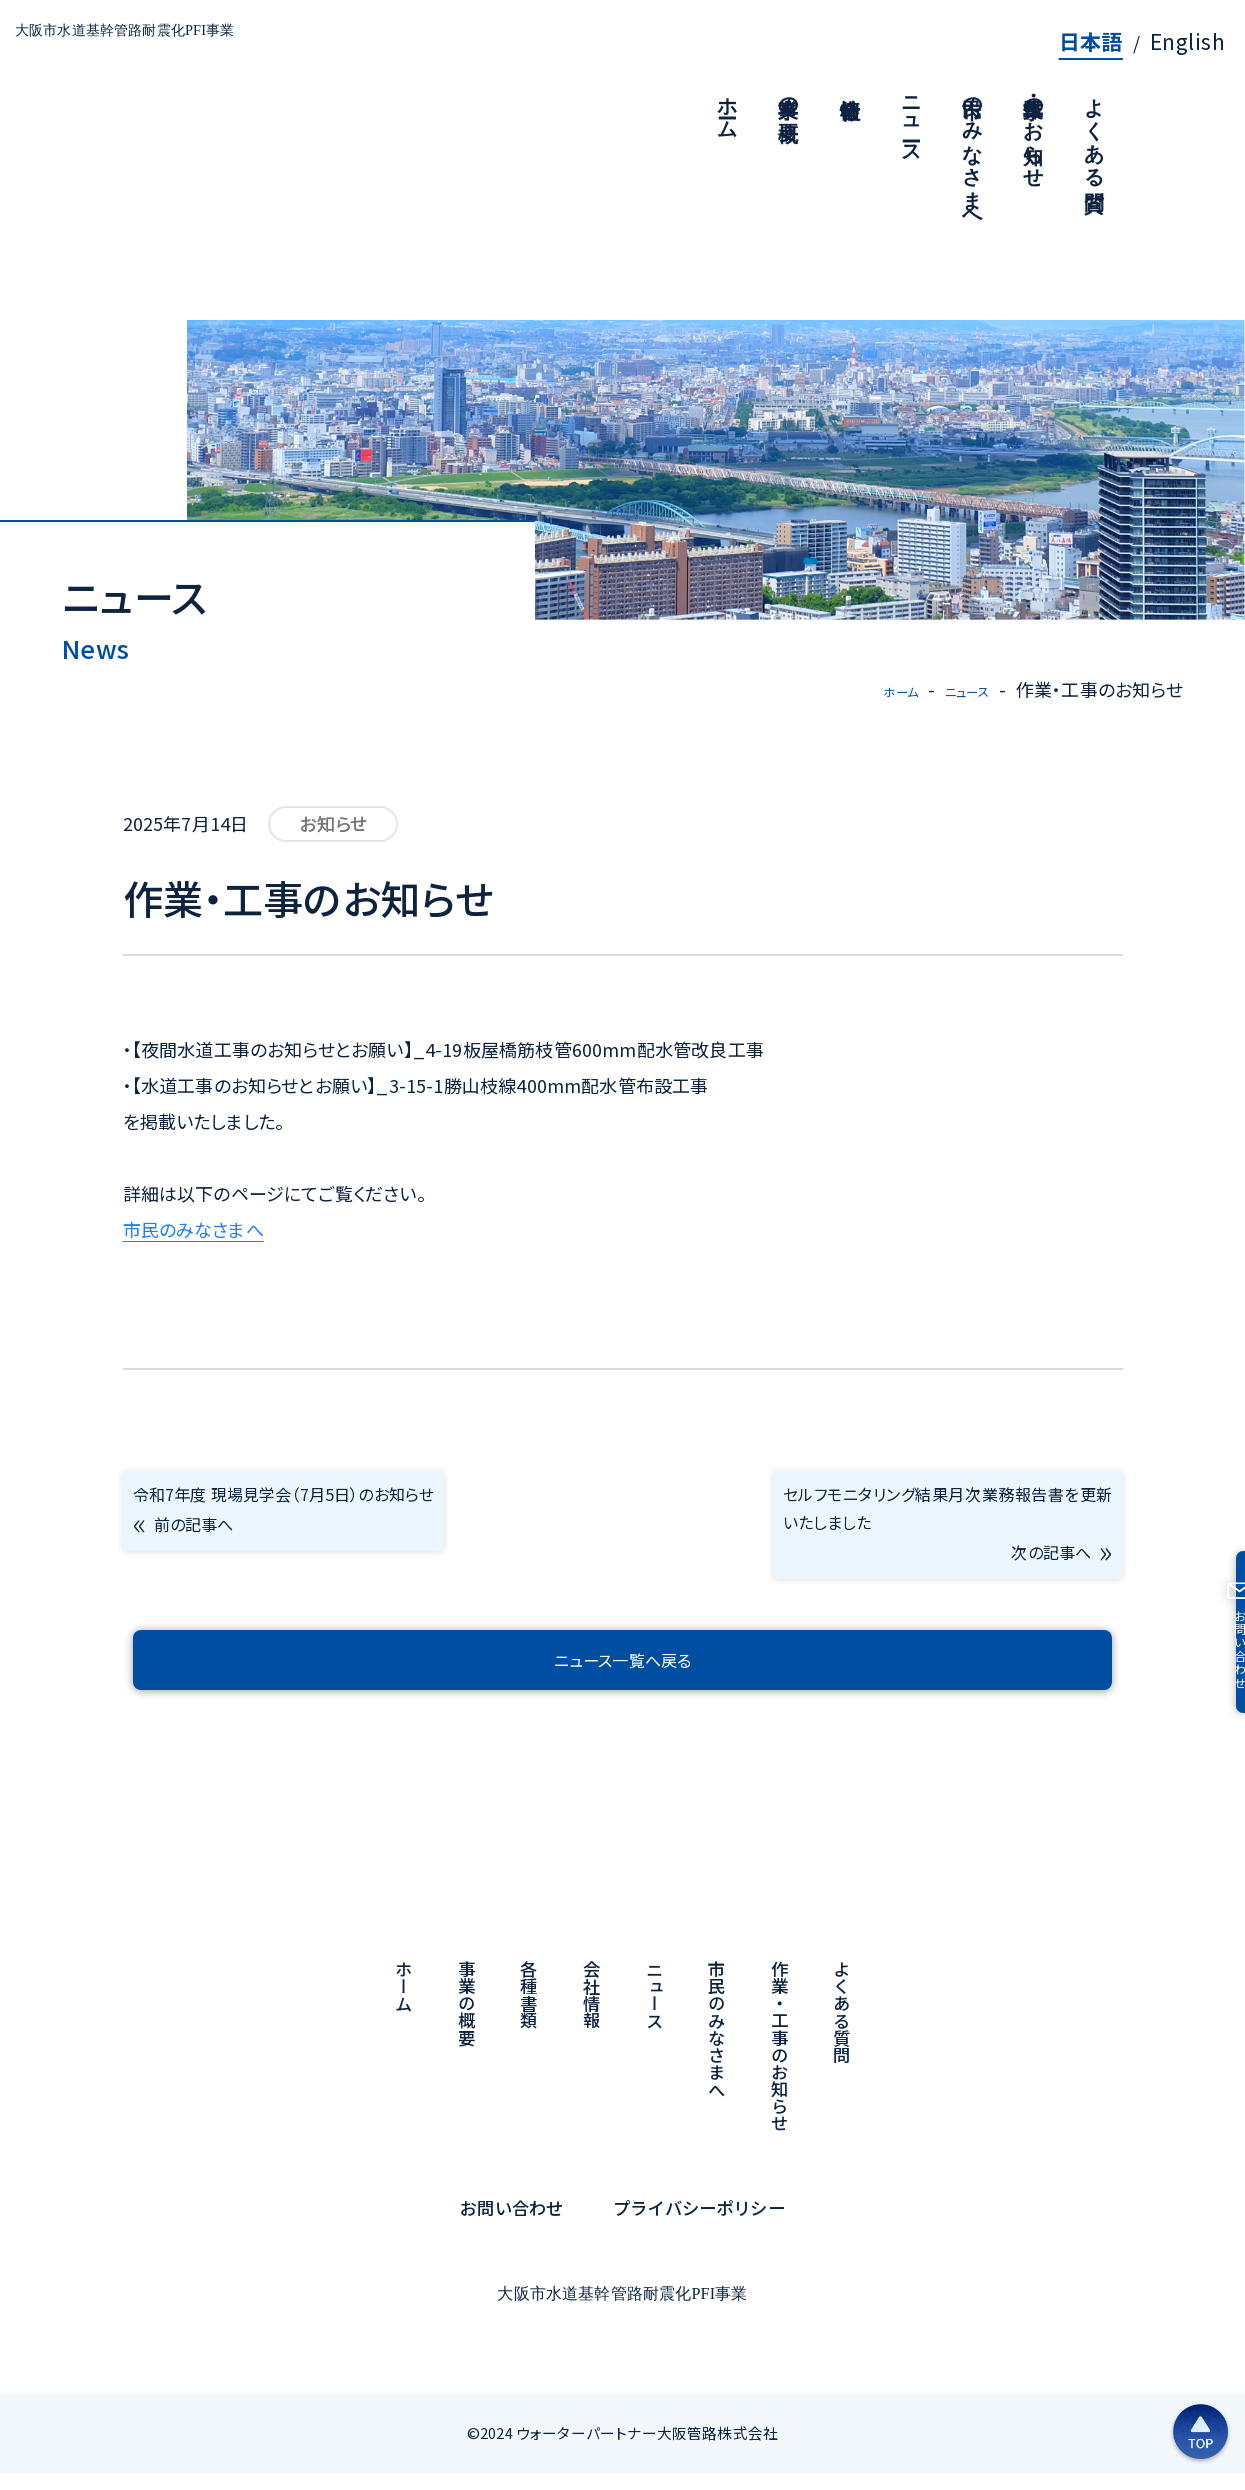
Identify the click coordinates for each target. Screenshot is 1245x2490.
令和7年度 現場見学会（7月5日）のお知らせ (298, 1535)
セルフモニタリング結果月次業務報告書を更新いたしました (948, 1535)
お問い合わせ (511, 2225)
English (1187, 41)
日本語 (1091, 41)
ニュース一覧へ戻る (622, 1678)
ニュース (956, 689)
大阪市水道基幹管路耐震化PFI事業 (209, 46)
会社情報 (592, 2013)
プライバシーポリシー (699, 2225)
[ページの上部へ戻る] (1135, 2405)
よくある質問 (842, 2030)
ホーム (870, 689)
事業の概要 (466, 2022)
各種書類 (529, 2013)
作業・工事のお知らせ (779, 2065)
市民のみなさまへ (193, 1228)
